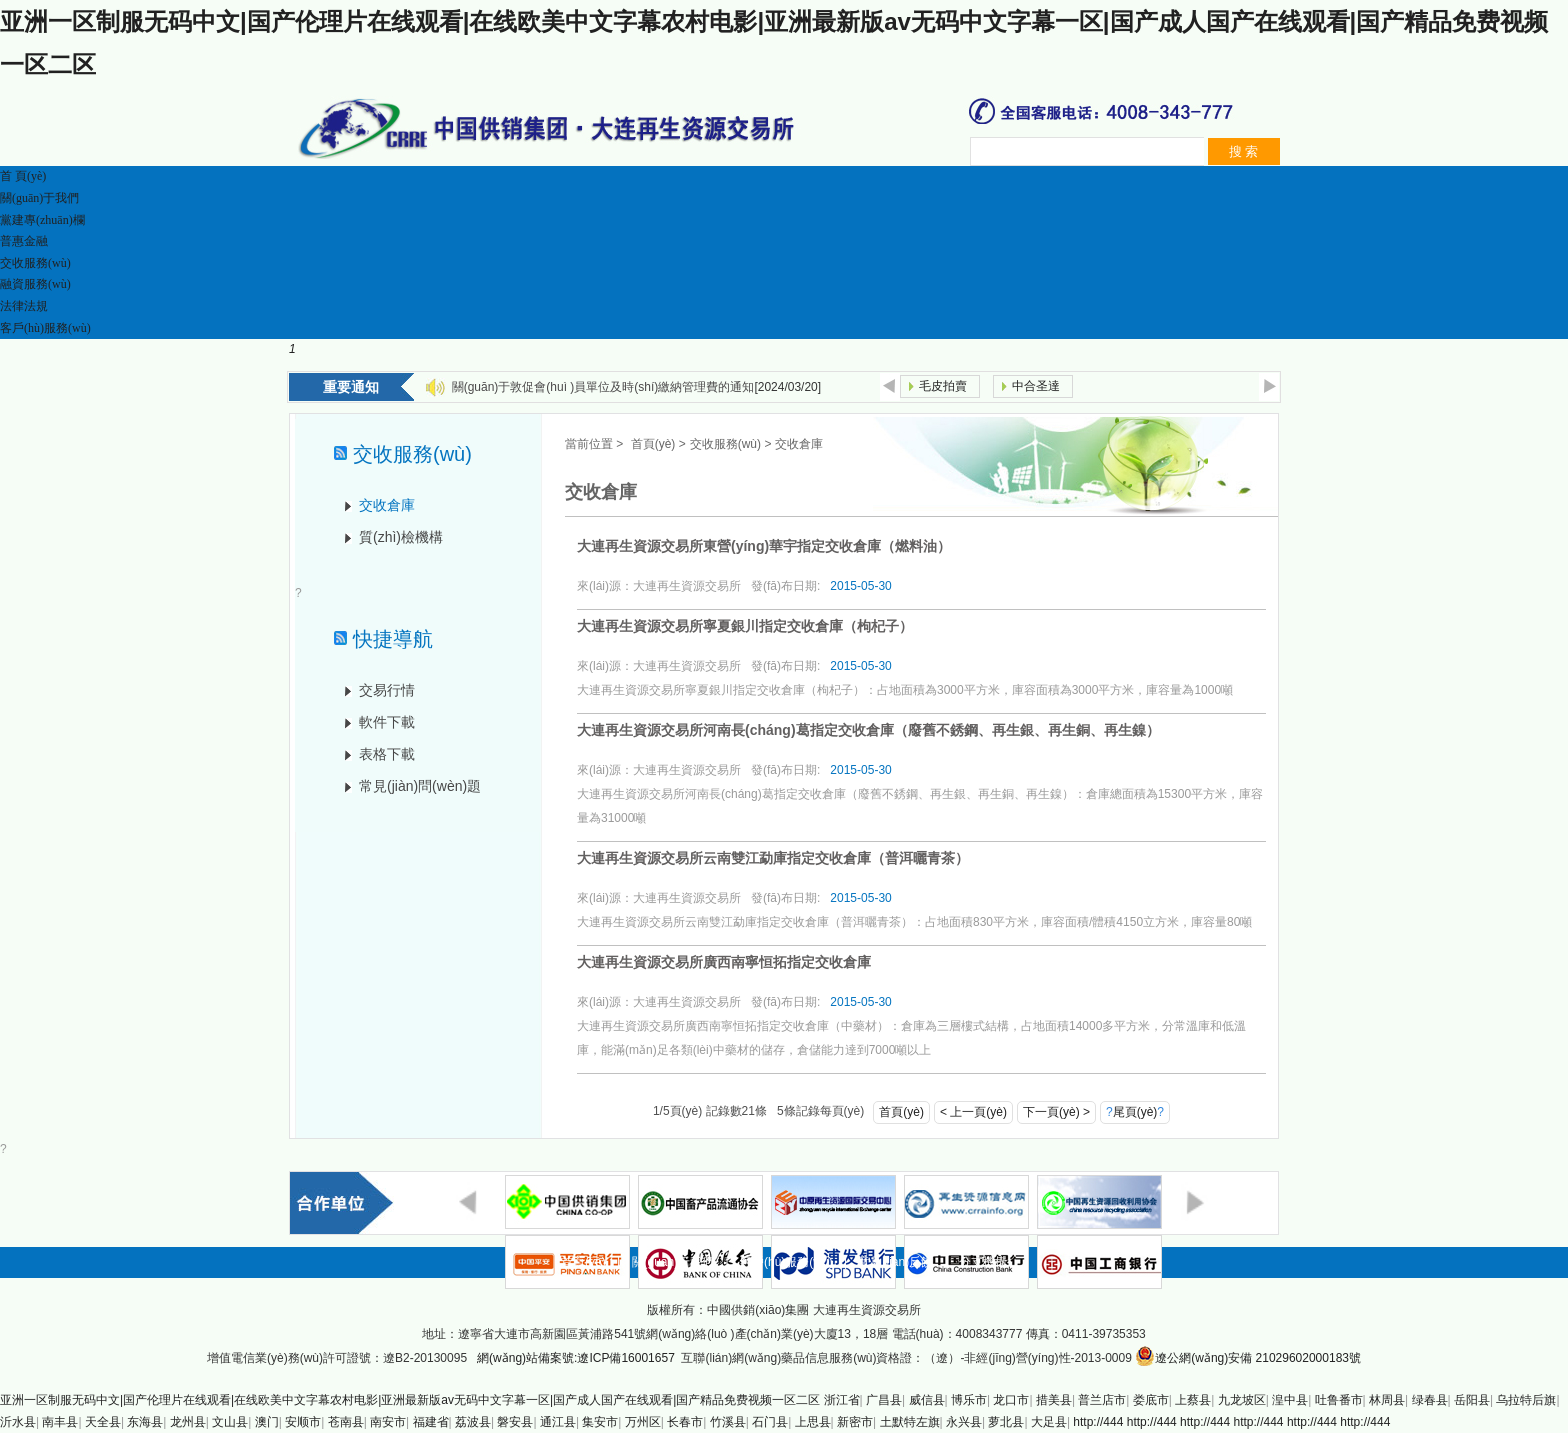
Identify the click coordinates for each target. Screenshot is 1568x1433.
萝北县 (1006, 1422)
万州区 (643, 1422)
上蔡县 (1193, 1400)
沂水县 (18, 1422)
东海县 (145, 1422)
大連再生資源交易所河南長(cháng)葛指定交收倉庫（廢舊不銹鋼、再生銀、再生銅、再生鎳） (868, 730)
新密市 (855, 1422)
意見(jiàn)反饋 (895, 1262)
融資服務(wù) (35, 284)
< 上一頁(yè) (973, 1112)
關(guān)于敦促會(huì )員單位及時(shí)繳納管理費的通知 (603, 387)
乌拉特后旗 (1526, 1400)
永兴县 (964, 1422)
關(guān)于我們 (39, 198)
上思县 (813, 1422)
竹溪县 (728, 1422)
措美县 (1054, 1400)
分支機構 (983, 1262)
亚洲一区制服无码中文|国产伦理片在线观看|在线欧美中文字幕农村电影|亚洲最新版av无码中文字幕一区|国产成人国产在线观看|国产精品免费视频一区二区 (410, 1400)
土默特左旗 (910, 1422)
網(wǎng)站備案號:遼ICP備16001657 (576, 1358)
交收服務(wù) (35, 263)
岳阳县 (1472, 1400)
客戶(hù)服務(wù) (45, 328)
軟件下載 (387, 722)
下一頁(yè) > (1056, 1112)
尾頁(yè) (1135, 1112)
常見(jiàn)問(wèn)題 (420, 786)
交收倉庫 (387, 505)
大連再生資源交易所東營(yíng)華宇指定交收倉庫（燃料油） (764, 546)
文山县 (230, 1422)
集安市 (600, 1422)
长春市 (685, 1422)
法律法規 (24, 306)
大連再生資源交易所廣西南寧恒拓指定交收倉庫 (724, 962)
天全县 (103, 1422)
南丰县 (60, 1422)
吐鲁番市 (1339, 1400)
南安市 (388, 1422)
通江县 (558, 1422)
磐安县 (515, 1422)
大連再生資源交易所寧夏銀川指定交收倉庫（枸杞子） (745, 626)
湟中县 (1290, 1400)
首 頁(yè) (23, 176)
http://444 (1098, 1422)
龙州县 (188, 1422)
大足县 (1049, 1422)
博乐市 (969, 1400)
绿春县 (1430, 1400)
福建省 (431, 1422)
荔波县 (473, 1422)
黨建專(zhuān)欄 (42, 220)
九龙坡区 (1242, 1400)
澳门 (267, 1422)
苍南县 (346, 1422)
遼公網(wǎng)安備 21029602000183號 (1248, 1356)
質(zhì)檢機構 (401, 537)
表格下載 (387, 754)
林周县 (1387, 1400)
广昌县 (884, 1400)
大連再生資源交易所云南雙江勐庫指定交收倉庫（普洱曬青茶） (773, 858)
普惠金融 (24, 241)
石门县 (770, 1422)
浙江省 (842, 1400)
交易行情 (387, 690)
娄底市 (1151, 1400)
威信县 (927, 1400)
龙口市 (1011, 1400)
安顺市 (303, 1422)
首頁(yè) (653, 444)
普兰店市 (1102, 1400)
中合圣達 (1036, 386)
